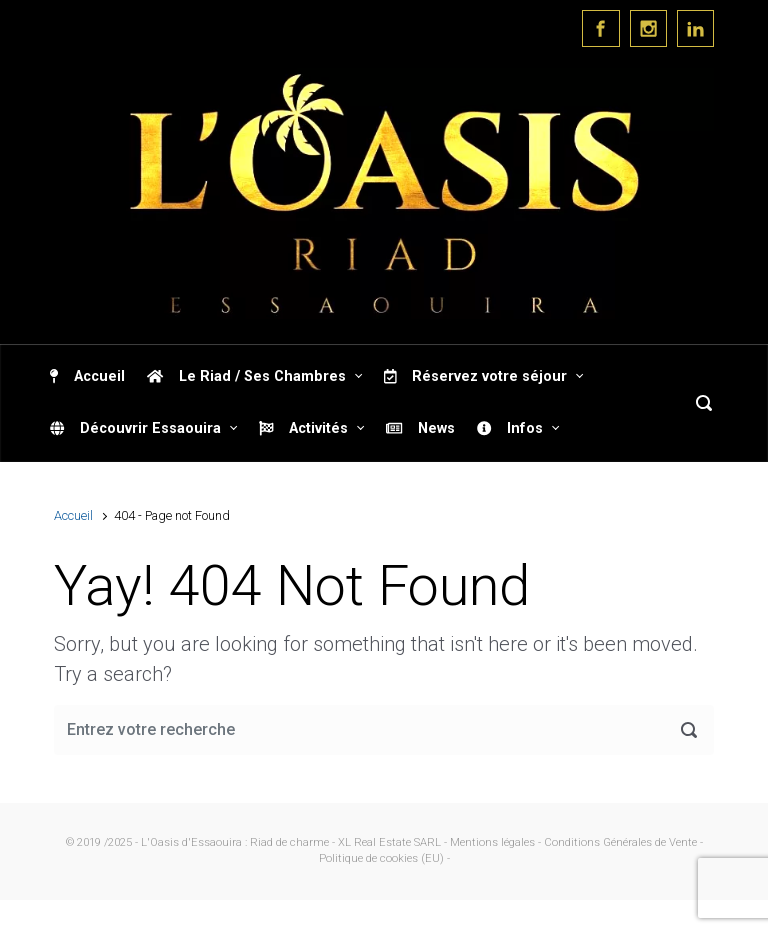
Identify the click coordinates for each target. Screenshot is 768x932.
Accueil (73, 515)
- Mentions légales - (492, 842)
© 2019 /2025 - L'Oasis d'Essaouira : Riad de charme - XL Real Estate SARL (253, 842)
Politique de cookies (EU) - (384, 858)
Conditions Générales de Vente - (623, 842)
